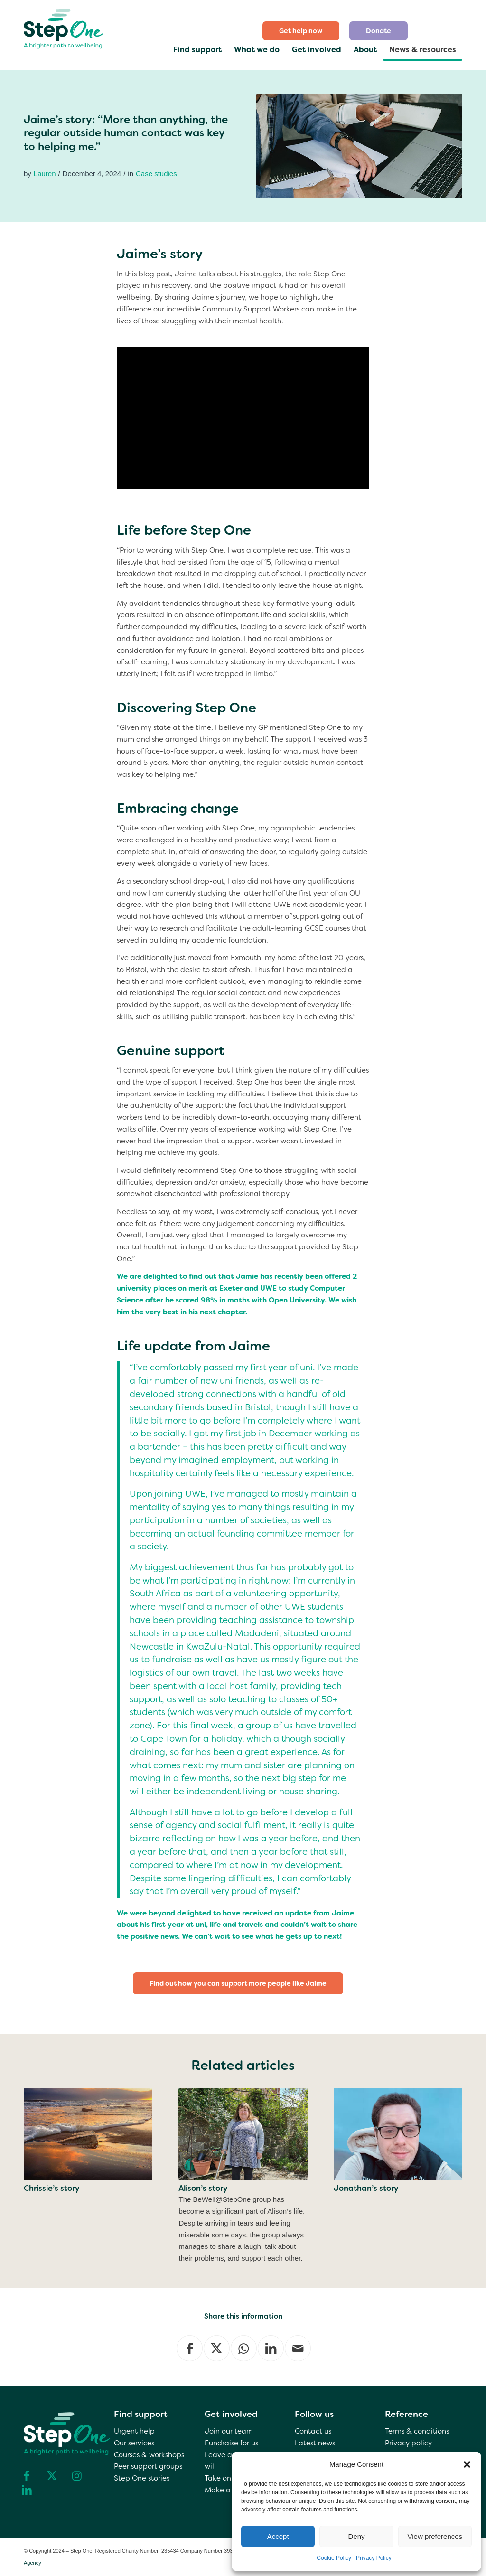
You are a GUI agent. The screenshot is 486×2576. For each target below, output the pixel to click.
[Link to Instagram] (77, 2475)
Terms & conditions (417, 2431)
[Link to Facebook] (26, 2475)
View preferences (435, 2536)
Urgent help (134, 2431)
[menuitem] (301, 30)
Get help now (301, 31)
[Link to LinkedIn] (26, 2489)
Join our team (229, 2431)
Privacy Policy (374, 2558)
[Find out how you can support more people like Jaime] (238, 1983)
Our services (134, 2443)
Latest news (315, 2443)
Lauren (45, 174)
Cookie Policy (334, 2558)
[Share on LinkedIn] (271, 2348)
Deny (356, 2536)
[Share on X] (217, 2348)
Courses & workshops (149, 2455)
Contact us (313, 2431)
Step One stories (141, 2478)
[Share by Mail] (298, 2348)
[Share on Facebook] (190, 2348)
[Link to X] (52, 2475)
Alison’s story (202, 2188)
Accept (278, 2536)
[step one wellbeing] (64, 26)
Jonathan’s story (366, 2188)
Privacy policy (408, 2443)
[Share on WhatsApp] (244, 2348)
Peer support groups (148, 2466)
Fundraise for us (231, 2443)
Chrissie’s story (51, 2188)
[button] (467, 2464)
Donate (378, 31)
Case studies (156, 174)
